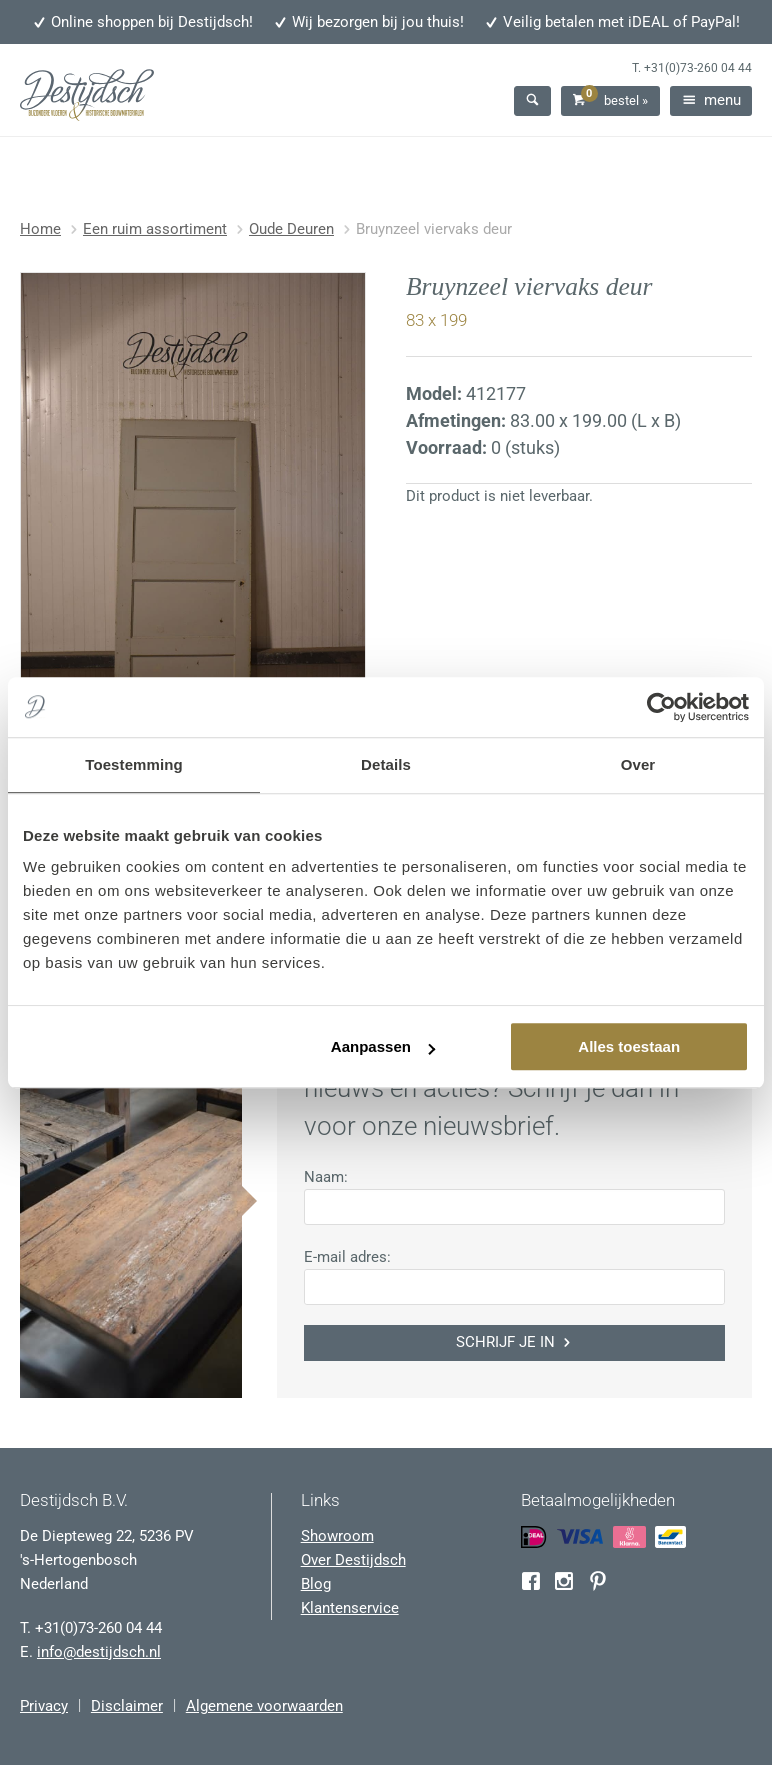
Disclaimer (127, 1706)
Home (40, 229)
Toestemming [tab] (134, 764)
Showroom (337, 1536)
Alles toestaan (629, 1046)
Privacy (44, 1706)
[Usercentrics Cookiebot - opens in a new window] (661, 707)
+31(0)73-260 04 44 (698, 68)
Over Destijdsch (353, 1560)
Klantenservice (350, 1608)
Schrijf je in (515, 1342)
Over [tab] (638, 764)
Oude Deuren (291, 229)
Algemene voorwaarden (264, 1706)
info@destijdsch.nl (99, 1652)
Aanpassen (383, 1046)
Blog (316, 1584)
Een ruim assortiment (155, 229)
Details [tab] (386, 764)
